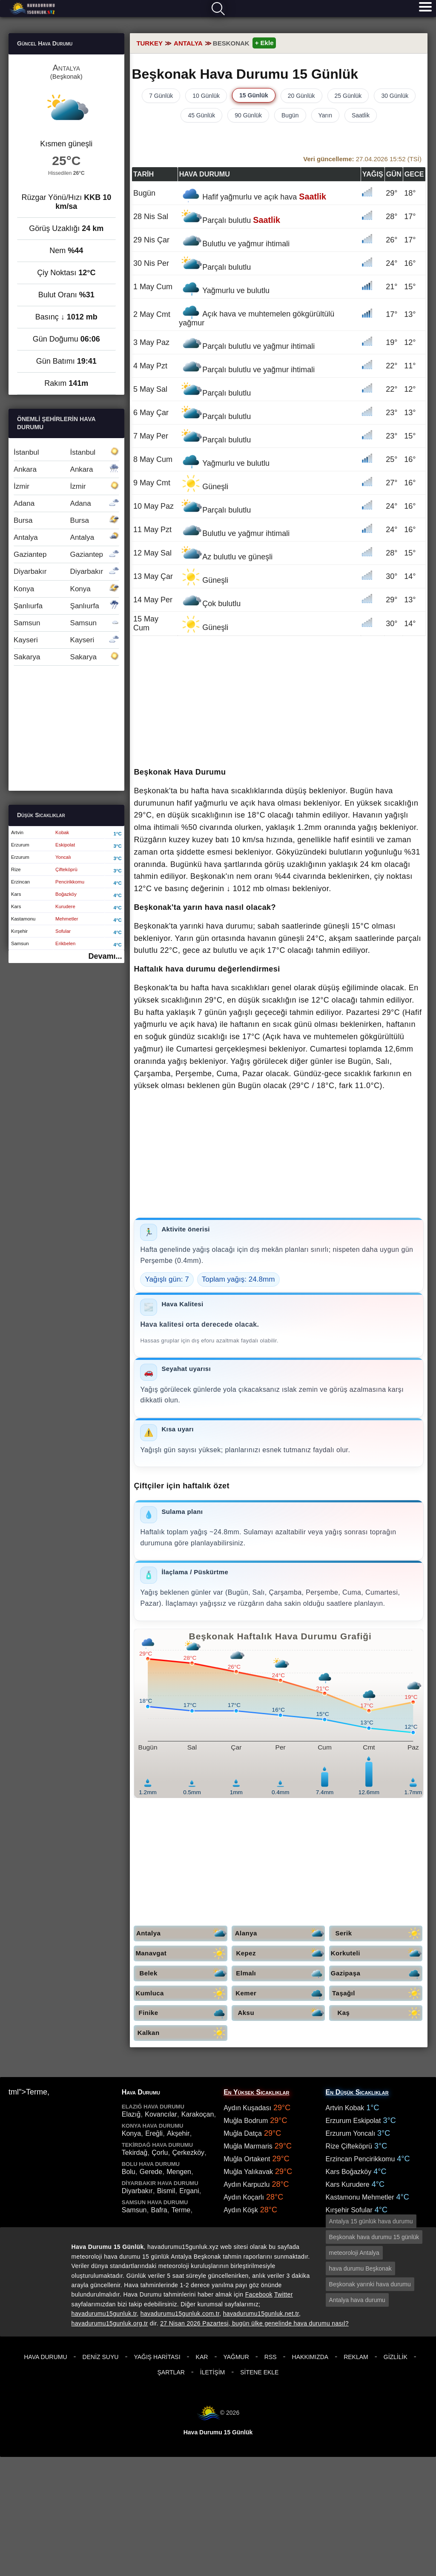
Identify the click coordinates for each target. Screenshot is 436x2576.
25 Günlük (348, 95)
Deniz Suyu (101, 2357)
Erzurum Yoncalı (351, 2133)
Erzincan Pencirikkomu (360, 2159)
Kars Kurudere (348, 2184)
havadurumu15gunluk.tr (104, 2313)
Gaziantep (66, 554)
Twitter (283, 2294)
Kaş (380, 2013)
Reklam (356, 2357)
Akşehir (178, 2133)
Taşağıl (377, 1993)
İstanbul (66, 452)
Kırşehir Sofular (349, 2210)
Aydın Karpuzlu (247, 2184)
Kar (202, 2357)
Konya (66, 589)
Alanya (280, 1933)
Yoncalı (63, 857)
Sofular (63, 931)
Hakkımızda (310, 2357)
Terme (181, 2210)
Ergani (189, 2190)
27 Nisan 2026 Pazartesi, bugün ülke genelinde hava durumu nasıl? (254, 2323)
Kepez (280, 1953)
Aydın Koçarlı (244, 2197)
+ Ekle (264, 42)
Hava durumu (33, 8)
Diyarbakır (66, 571)
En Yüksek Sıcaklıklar (256, 2092)
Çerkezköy (188, 2152)
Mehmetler (66, 918)
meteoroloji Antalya (354, 2252)
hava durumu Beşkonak (360, 2268)
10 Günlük (206, 95)
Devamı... (105, 956)
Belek (183, 1973)
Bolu (128, 2171)
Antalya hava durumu (357, 2300)
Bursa (66, 520)
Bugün (289, 115)
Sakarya (66, 657)
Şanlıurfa (66, 606)
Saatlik (361, 115)
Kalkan (182, 2033)
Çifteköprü (66, 869)
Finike (183, 2013)
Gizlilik (395, 2357)
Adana (66, 503)
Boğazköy (66, 894)
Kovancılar (161, 2114)
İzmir (66, 486)
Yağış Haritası (157, 2357)
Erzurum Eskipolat (353, 2120)
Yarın (325, 115)
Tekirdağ (134, 2152)
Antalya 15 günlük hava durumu (371, 2221)
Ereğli (154, 2133)
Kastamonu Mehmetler (360, 2197)
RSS (270, 2357)
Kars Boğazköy (349, 2171)
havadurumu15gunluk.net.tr (261, 2313)
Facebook (258, 2294)
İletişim (212, 2372)
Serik (379, 1933)
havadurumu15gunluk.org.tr (110, 2323)
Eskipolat (65, 844)
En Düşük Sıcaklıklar (357, 2092)
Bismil (166, 2190)
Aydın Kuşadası (247, 2108)
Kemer (279, 1993)
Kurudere (65, 906)
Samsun (66, 623)
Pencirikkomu (69, 881)
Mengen (178, 2171)
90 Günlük (248, 115)
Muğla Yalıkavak (248, 2171)
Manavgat (181, 1953)
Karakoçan (197, 2114)
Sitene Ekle (259, 2372)
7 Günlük (161, 95)
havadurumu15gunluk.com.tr (180, 2313)
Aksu (281, 2013)
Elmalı (280, 1973)
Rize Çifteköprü (349, 2146)
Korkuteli (376, 1953)
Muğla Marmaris (248, 2146)
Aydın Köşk (241, 2210)
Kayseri (66, 640)
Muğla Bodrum (246, 2120)
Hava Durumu (45, 2357)
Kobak (62, 832)
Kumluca (181, 1993)
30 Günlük (394, 95)
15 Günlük (253, 95)
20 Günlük (301, 95)
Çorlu (160, 2152)
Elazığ (131, 2114)
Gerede (151, 2171)
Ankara (66, 469)
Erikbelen (65, 943)
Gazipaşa (376, 1973)
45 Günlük (201, 115)
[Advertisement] (279, 702)
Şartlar (171, 2372)
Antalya (181, 1933)
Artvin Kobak (345, 2108)
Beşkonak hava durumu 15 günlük (374, 2237)
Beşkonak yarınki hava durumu (370, 2284)
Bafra (159, 2210)
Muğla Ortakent (247, 2159)
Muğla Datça (243, 2133)
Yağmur (236, 2357)
